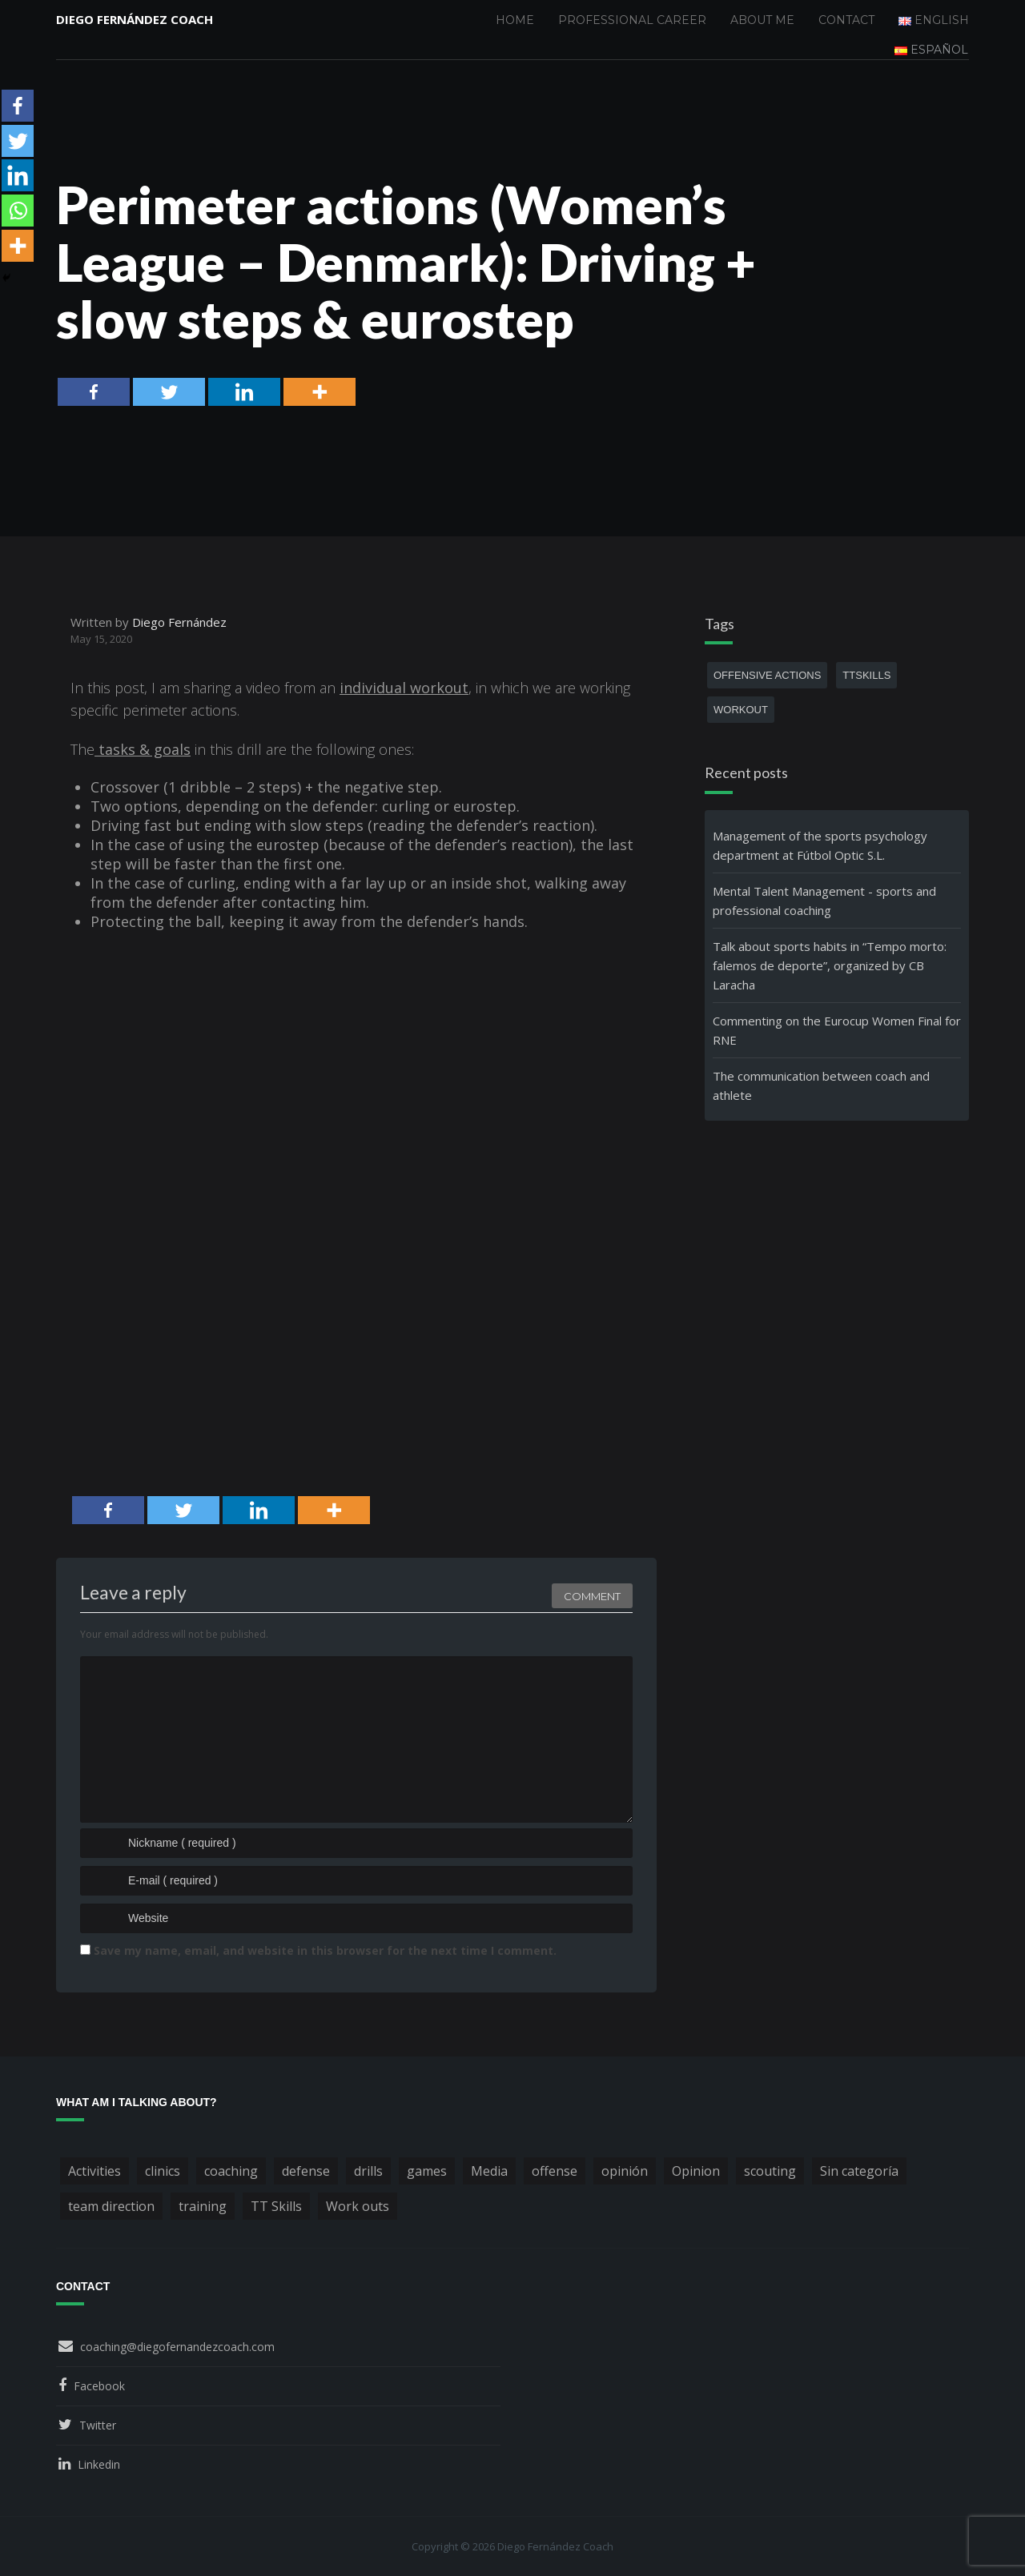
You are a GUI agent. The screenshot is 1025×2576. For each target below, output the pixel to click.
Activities (94, 2171)
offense (554, 2171)
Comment (592, 1593)
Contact (846, 20)
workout (740, 710)
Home (515, 20)
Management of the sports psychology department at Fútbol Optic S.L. (820, 845)
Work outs (357, 2206)
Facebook (99, 2385)
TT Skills (276, 2206)
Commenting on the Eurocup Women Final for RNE (837, 1030)
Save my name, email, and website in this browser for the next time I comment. (325, 1950)
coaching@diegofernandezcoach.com (177, 2346)
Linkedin (99, 2464)
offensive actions (767, 675)
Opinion (696, 2171)
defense (306, 2171)
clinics (162, 2171)
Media (489, 2171)
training (203, 2206)
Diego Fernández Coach (134, 20)
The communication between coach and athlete (821, 1085)
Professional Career (632, 20)
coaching (231, 2171)
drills (368, 2171)
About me (762, 20)
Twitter (97, 2425)
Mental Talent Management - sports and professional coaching (824, 900)
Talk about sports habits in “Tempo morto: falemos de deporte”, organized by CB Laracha (830, 965)
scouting (770, 2171)
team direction (111, 2206)
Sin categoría (859, 2171)
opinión (624, 2171)
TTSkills (866, 675)
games (427, 2171)
